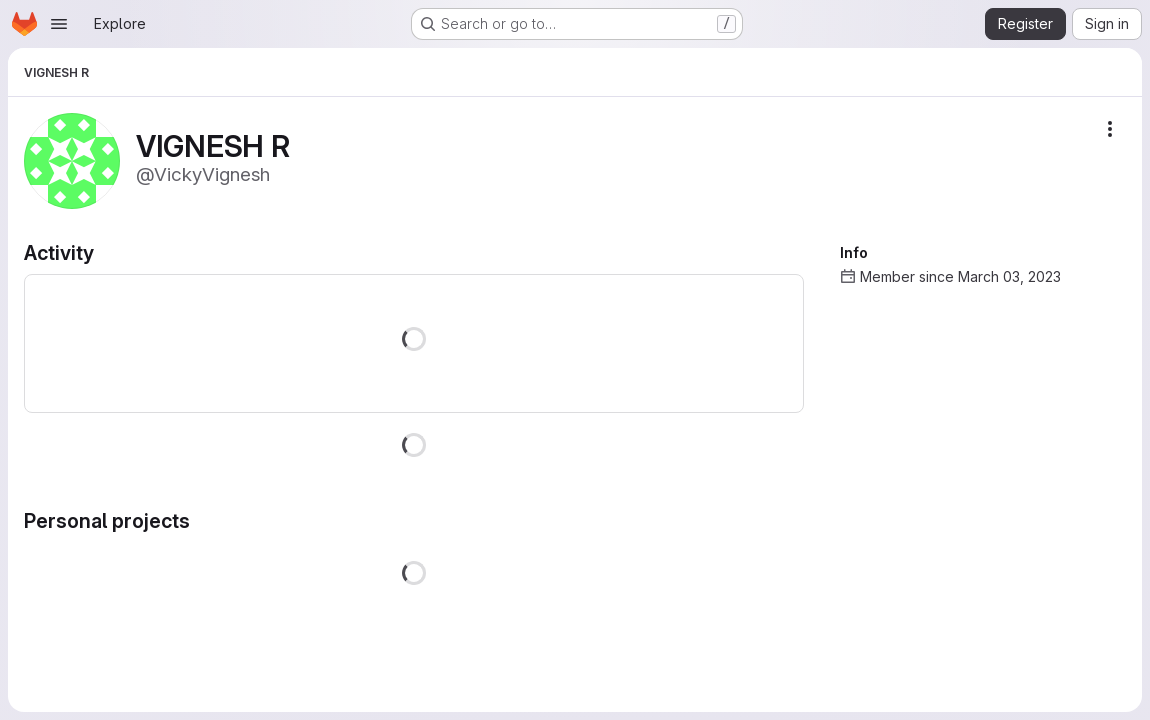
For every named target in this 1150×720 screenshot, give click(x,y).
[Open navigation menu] (59, 24)
